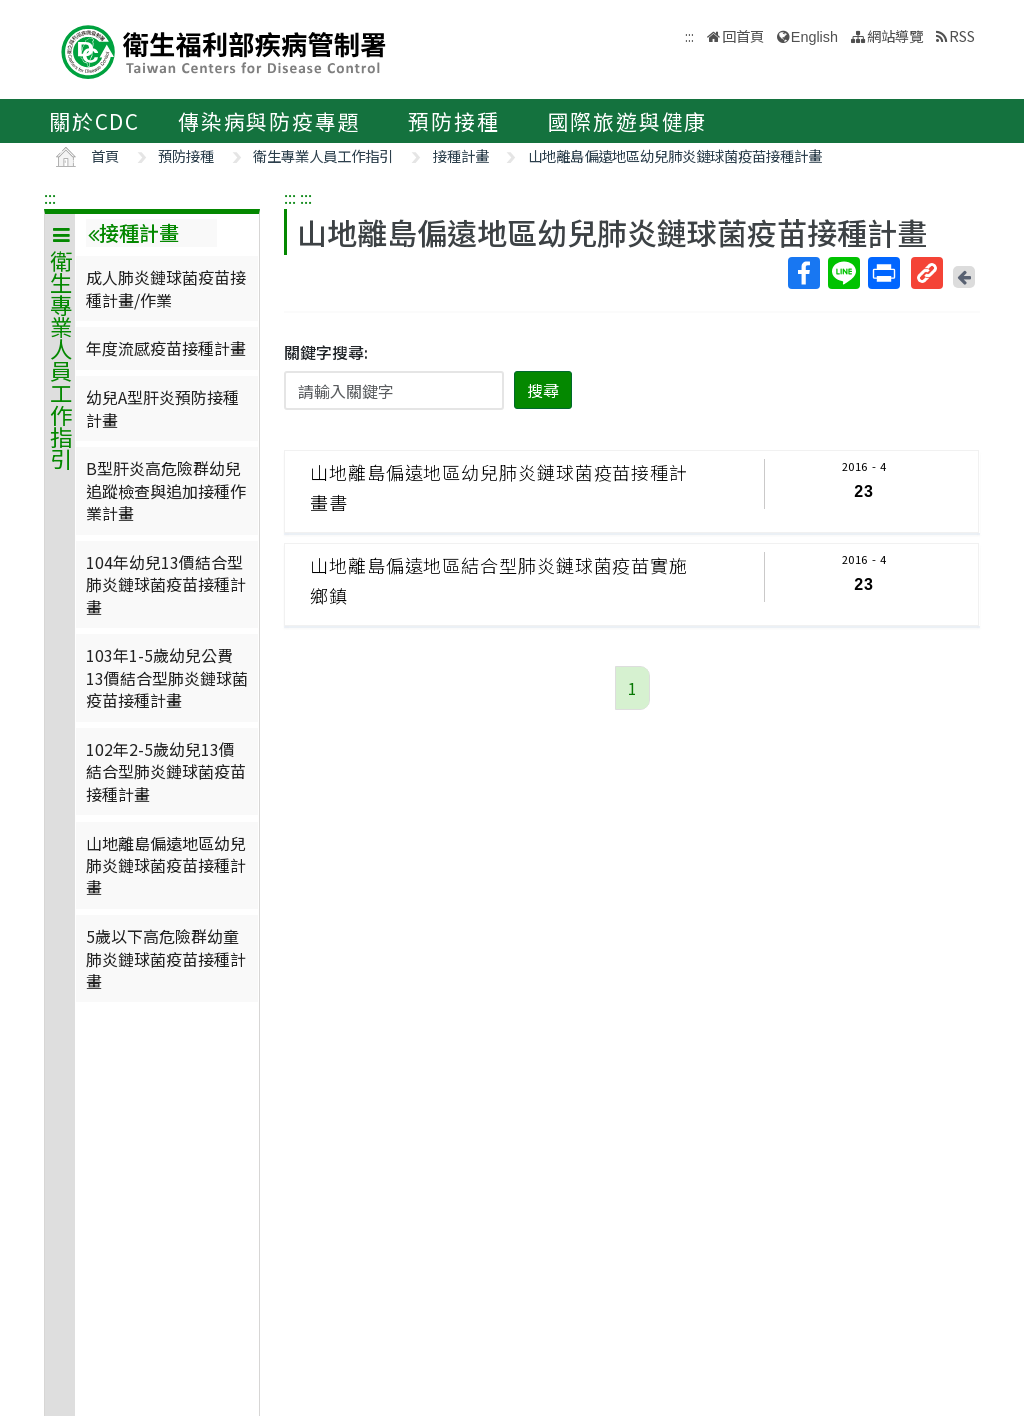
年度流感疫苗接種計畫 (166, 348)
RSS (962, 35)
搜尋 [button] (543, 390)
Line (843, 273)
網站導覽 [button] (895, 35)
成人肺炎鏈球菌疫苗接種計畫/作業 (166, 288)
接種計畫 (461, 155)
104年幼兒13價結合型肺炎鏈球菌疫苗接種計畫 (166, 584)
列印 (883, 273)
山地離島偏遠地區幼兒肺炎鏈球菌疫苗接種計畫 (675, 155)
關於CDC (94, 121)
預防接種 (453, 121)
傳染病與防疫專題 (269, 121)
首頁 (105, 155)
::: (50, 197)
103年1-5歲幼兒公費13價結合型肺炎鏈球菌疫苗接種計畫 (167, 677)
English (814, 37)
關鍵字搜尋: (326, 352)
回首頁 (743, 35)
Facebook (803, 273)
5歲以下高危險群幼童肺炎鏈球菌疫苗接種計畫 (166, 958)
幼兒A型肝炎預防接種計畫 (162, 408)
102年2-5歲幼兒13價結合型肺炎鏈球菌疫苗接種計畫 (166, 771)
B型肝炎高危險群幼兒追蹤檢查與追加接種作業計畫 (166, 490)
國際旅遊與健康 (628, 121)
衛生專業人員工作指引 (323, 155)
